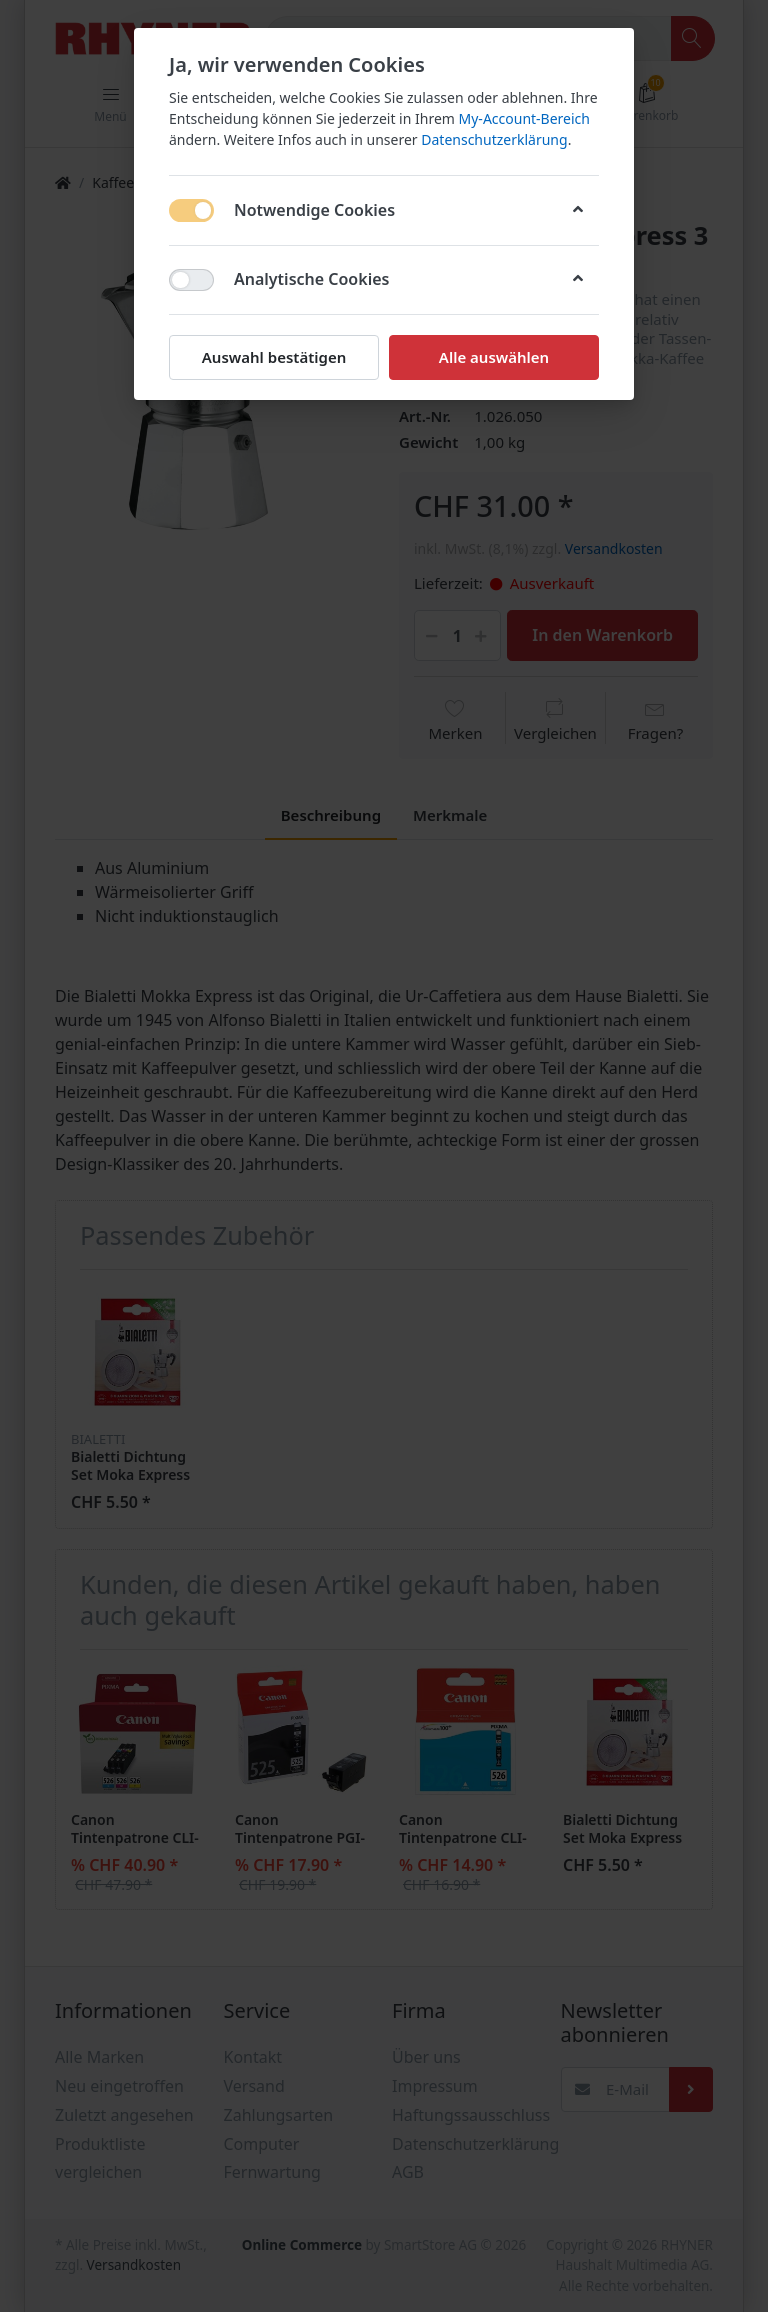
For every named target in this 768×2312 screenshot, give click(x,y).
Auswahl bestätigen (274, 357)
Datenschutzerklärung (494, 139)
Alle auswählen (494, 357)
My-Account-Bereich (524, 118)
